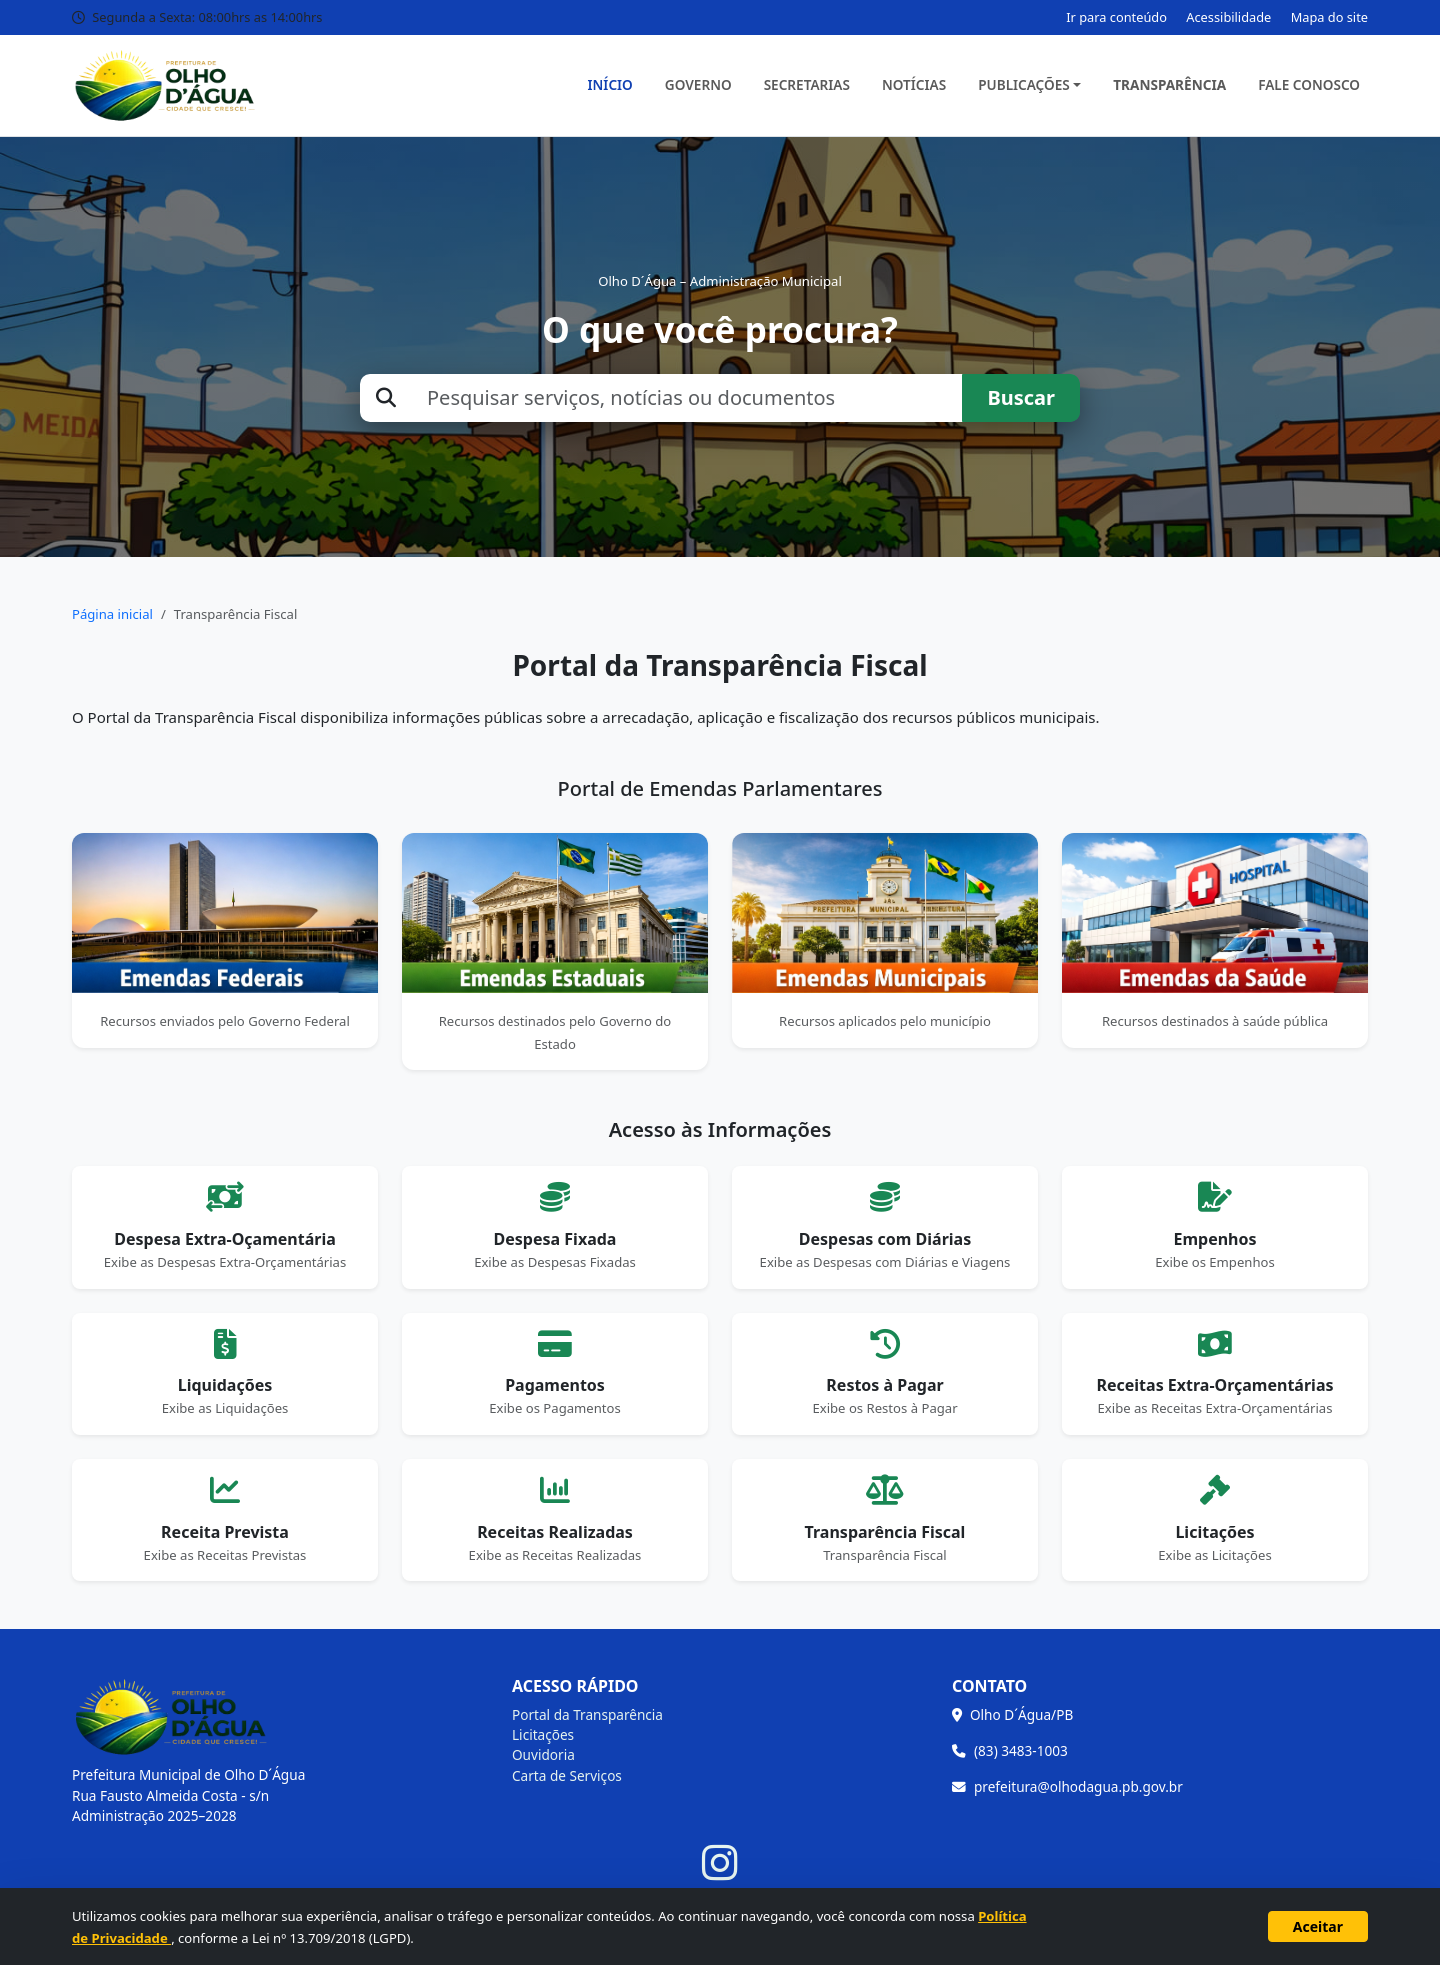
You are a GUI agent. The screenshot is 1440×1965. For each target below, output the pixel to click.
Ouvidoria (543, 1754)
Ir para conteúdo (1116, 17)
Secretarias (807, 84)
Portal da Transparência (587, 1714)
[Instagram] (720, 1863)
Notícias (914, 84)
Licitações (543, 1734)
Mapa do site (1329, 17)
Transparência (1169, 84)
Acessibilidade (1228, 17)
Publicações (1024, 84)
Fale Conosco (1309, 84)
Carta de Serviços (567, 1775)
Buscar (1021, 397)
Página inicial (112, 614)
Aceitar (1318, 1926)
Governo (698, 84)
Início (610, 84)
